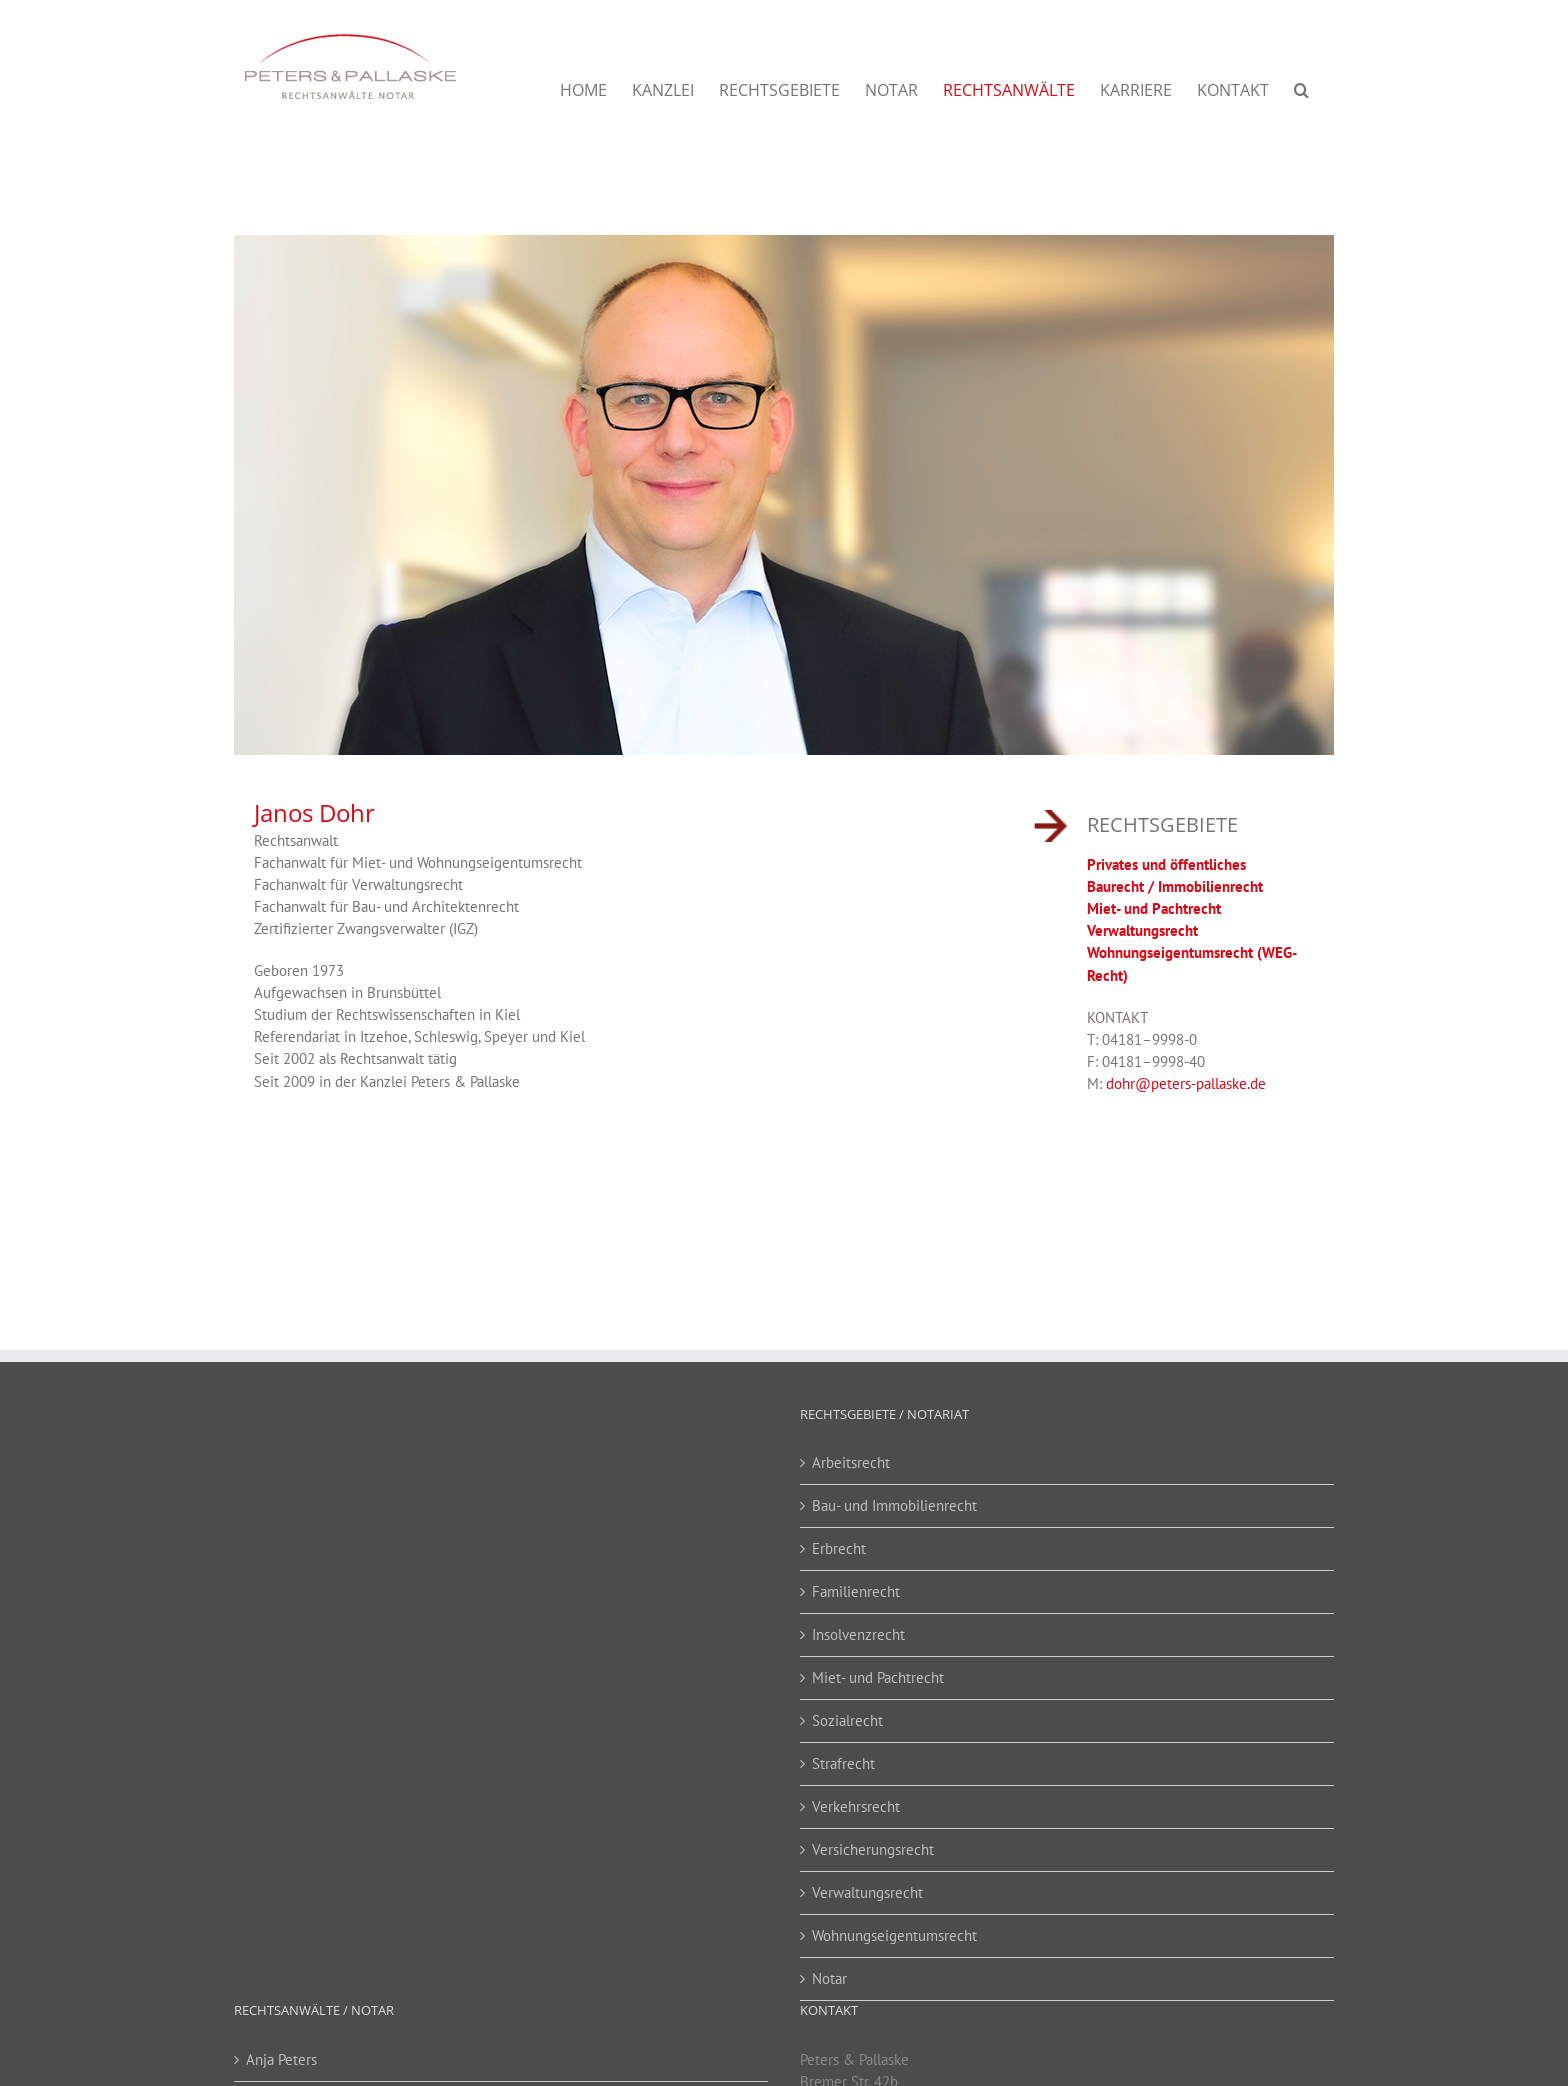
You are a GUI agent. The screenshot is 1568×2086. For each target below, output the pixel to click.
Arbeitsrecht (851, 1459)
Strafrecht (843, 1760)
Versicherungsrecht (873, 1846)
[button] (1301, 90)
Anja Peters (281, 2056)
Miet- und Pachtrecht (1154, 905)
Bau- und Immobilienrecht (894, 1502)
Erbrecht (839, 1545)
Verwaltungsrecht (1142, 927)
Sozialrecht (847, 1717)
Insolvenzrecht (858, 1631)
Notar (829, 1975)
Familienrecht (856, 1588)
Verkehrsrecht (856, 1803)
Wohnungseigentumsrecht (894, 1932)
